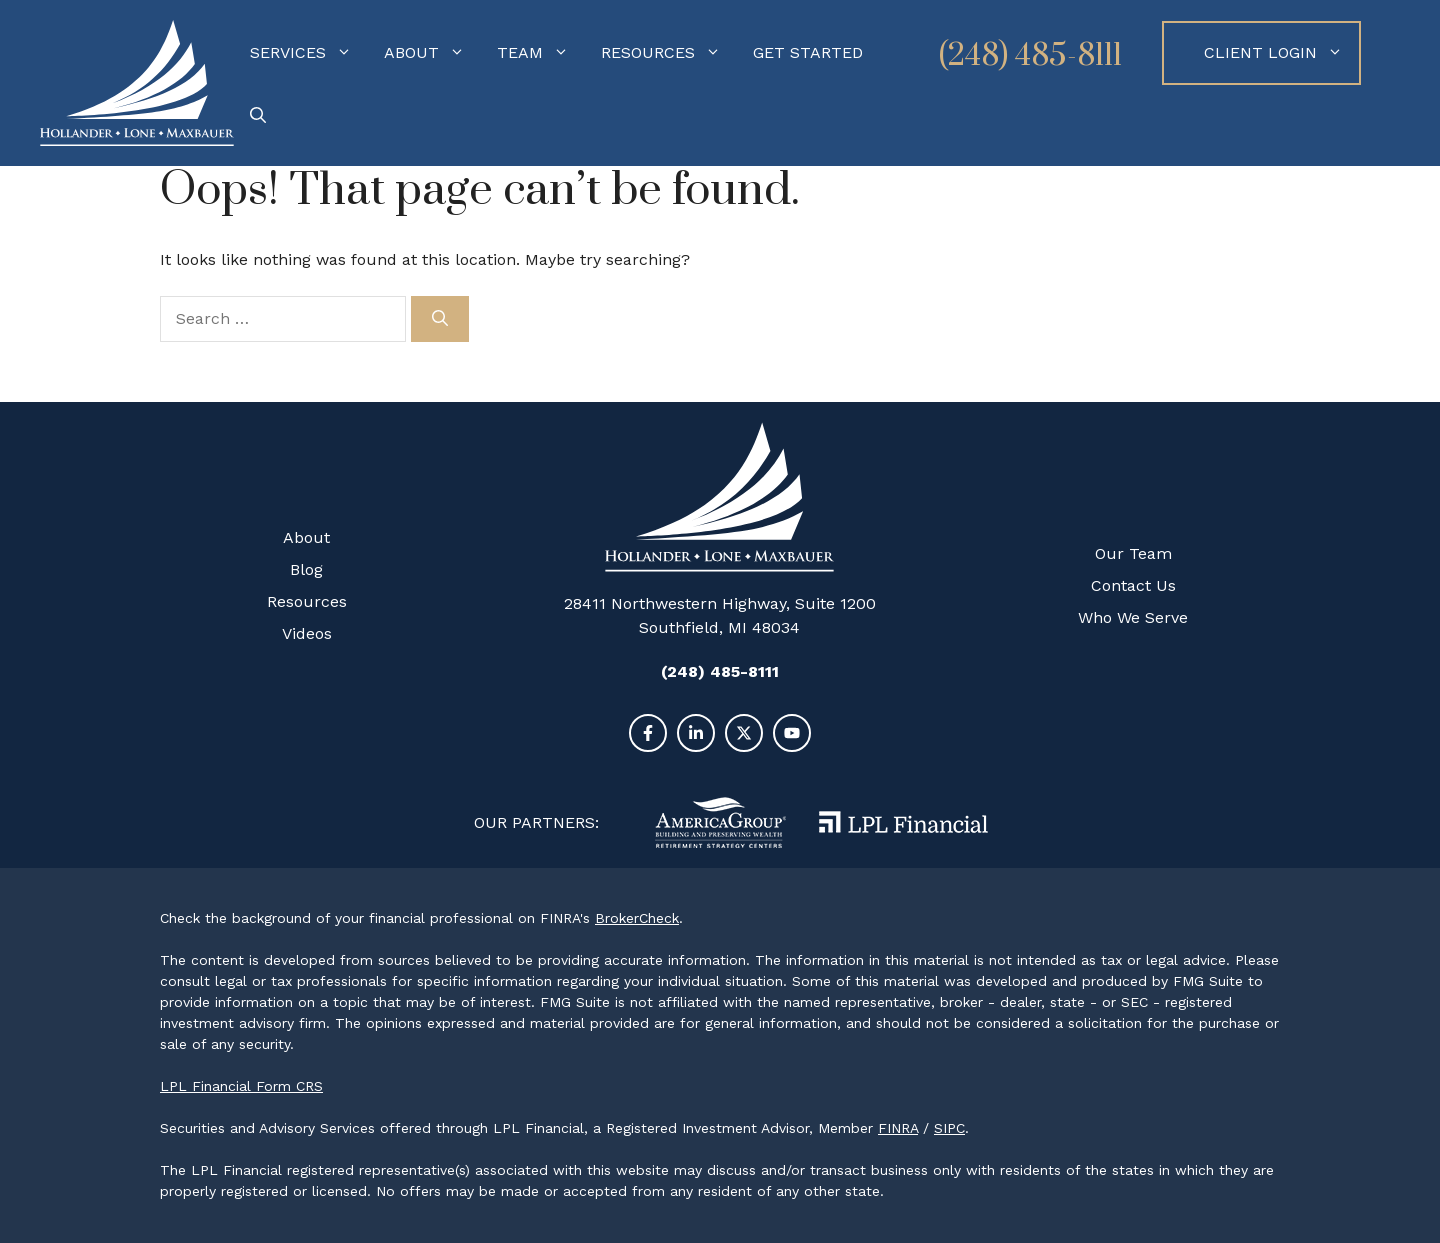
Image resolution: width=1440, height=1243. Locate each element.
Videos (307, 633)
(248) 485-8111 (1030, 56)
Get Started (808, 52)
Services (309, 53)
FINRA (898, 1128)
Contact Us (1133, 585)
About (432, 53)
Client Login (1281, 53)
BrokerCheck (637, 918)
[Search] (440, 319)
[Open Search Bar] (258, 116)
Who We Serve (1133, 617)
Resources (669, 53)
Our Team (1133, 553)
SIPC (949, 1128)
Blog (306, 569)
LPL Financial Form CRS (241, 1086)
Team (541, 53)
